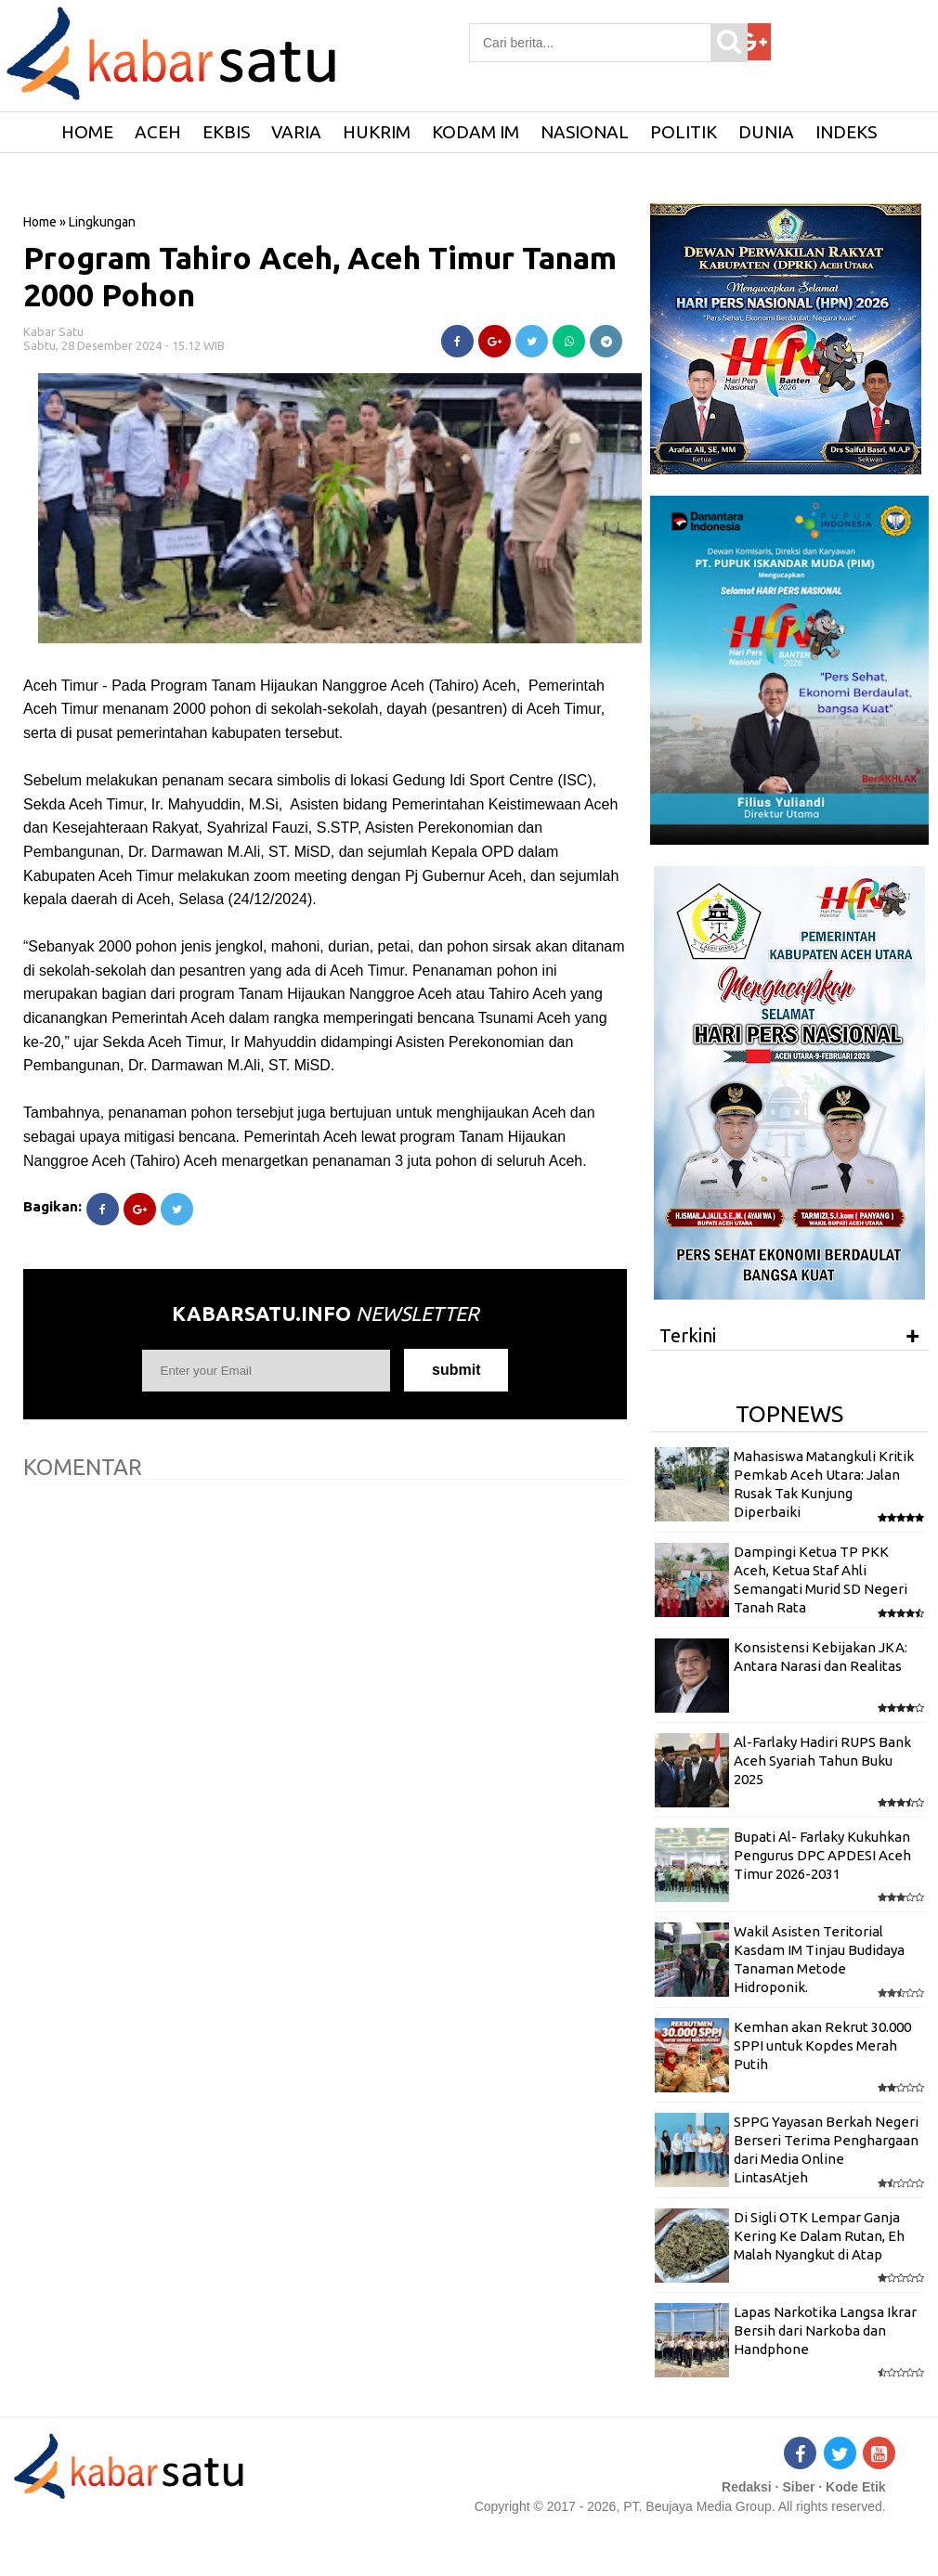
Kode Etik (856, 2486)
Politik (683, 132)
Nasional (585, 132)
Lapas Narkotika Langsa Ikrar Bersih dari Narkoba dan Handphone (825, 2331)
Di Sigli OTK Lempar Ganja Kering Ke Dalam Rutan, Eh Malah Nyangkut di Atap (819, 2236)
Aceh (158, 132)
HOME (87, 132)
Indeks (846, 132)
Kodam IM (475, 132)
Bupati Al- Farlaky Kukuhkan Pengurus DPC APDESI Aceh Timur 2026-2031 (822, 1856)
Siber (798, 2486)
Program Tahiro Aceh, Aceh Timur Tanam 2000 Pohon (320, 276)
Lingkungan (102, 221)
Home (40, 221)
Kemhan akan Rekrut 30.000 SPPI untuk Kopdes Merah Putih (822, 2046)
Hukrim (376, 132)
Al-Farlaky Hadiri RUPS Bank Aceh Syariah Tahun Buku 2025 (822, 1761)
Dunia (766, 132)
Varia (296, 132)
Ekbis (226, 132)
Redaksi (747, 2486)
